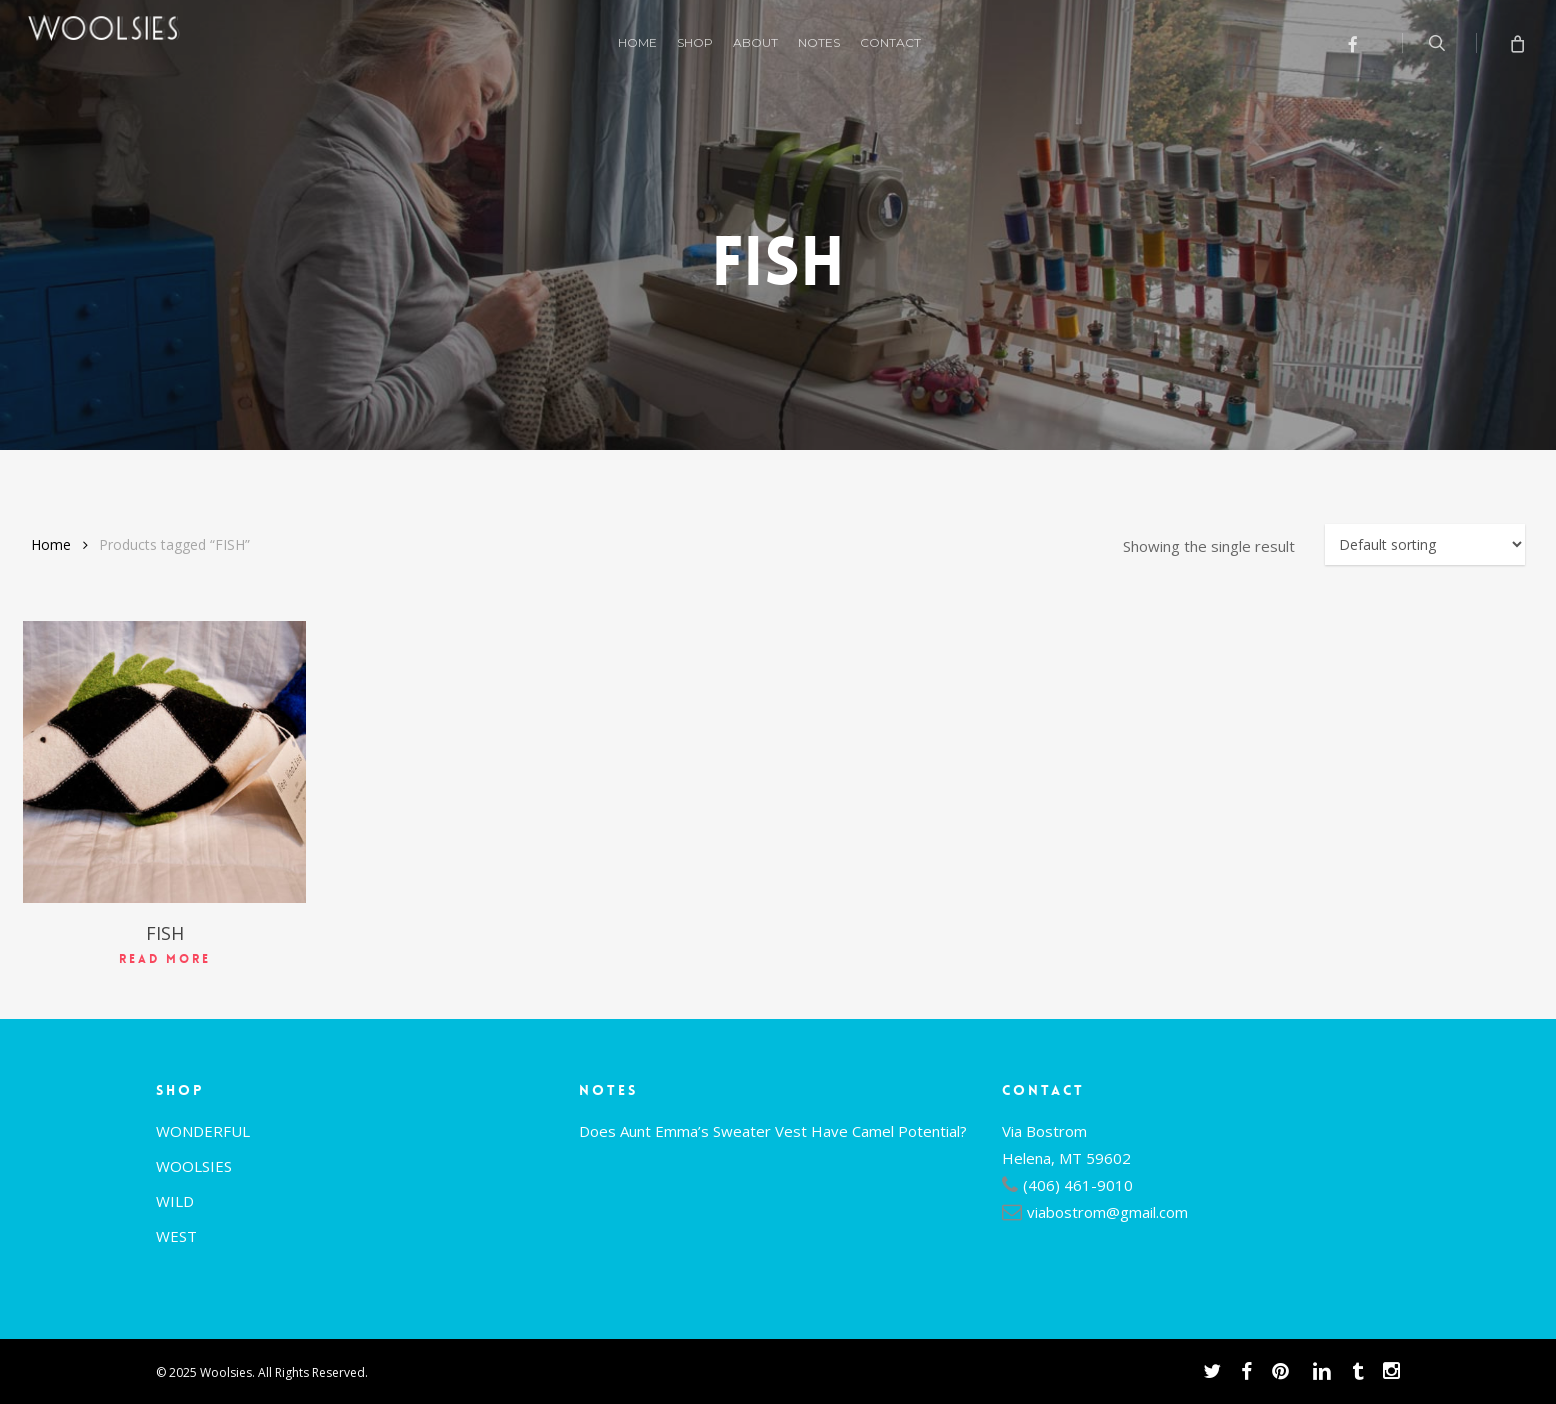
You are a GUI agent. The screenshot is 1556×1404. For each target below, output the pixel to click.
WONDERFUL (203, 1131)
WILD (175, 1201)
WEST (176, 1236)
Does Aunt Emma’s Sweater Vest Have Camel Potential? (773, 1131)
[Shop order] (1425, 544)
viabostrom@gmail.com (1107, 1212)
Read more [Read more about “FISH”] (165, 959)
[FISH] (164, 762)
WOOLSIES (194, 1166)
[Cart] (1516, 43)
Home (51, 544)
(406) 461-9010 (1078, 1185)
